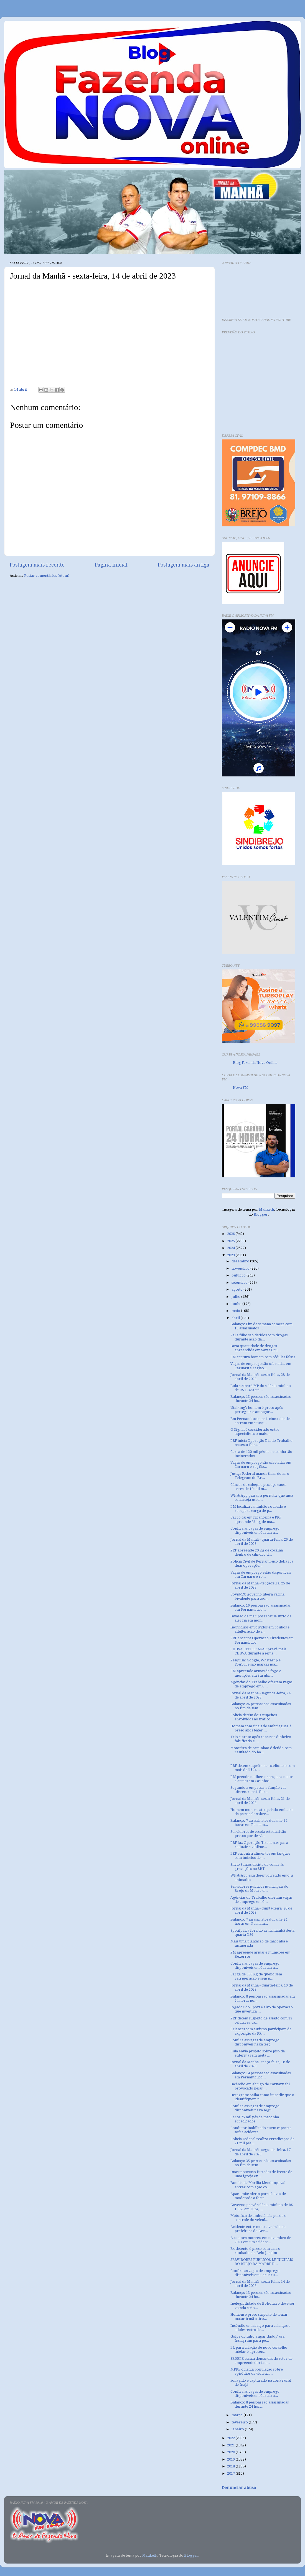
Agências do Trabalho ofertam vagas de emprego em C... (261, 1684)
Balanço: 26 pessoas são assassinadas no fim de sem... (260, 1706)
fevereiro (240, 2422)
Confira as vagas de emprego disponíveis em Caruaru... (254, 1530)
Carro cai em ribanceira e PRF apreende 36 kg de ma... (255, 1519)
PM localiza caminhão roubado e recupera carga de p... (258, 1508)
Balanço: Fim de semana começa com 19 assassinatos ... (261, 1326)
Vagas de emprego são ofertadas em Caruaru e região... (260, 1366)
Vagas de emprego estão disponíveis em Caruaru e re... (260, 1574)
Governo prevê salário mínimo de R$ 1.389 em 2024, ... (261, 2207)
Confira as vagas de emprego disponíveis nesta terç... (254, 2042)
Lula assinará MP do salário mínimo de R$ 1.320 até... (260, 1388)
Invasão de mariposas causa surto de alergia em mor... (260, 1618)
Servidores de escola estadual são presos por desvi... (258, 1833)
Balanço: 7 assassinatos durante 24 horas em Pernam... (258, 1822)
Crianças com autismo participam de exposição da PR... (260, 2031)
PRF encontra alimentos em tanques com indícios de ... (260, 1855)
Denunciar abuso (239, 2487)
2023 (231, 1255)
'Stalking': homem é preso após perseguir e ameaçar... (256, 1410)
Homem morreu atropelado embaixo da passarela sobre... (262, 1812)
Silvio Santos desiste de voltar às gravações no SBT (257, 1866)
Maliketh (266, 1209)
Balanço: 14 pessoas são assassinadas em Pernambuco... (260, 2075)
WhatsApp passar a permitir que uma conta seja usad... (261, 1497)
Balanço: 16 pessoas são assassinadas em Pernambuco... (260, 1607)
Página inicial (111, 565)
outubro (239, 1275)
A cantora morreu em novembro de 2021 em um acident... (260, 2240)
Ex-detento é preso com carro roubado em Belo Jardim (255, 2250)
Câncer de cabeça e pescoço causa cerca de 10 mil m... (258, 1487)
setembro (240, 1282)
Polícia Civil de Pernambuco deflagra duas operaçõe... (261, 1563)
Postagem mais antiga (183, 565)
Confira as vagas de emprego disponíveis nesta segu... (254, 2108)
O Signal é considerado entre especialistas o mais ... (254, 1431)
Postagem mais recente (37, 565)
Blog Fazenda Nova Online (255, 1063)
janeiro (238, 2429)
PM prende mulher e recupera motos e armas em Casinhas (261, 1779)
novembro (241, 1268)
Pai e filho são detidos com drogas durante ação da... (259, 1337)
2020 (231, 2452)
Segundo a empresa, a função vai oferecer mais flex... (258, 1789)
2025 (231, 1241)
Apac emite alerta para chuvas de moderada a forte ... (258, 2196)
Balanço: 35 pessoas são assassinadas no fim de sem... (260, 2163)
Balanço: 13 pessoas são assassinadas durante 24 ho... (260, 1398)
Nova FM (240, 1087)
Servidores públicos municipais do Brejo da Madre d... (259, 1888)
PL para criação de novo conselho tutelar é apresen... (258, 2349)
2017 (231, 2473)
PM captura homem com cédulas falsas (262, 1357)
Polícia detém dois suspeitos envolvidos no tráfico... (253, 1717)
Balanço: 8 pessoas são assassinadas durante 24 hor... (259, 2404)
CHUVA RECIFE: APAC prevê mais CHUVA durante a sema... (258, 1651)
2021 (231, 2445)
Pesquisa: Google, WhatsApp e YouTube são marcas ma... (255, 1662)
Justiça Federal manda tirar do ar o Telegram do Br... (259, 1475)
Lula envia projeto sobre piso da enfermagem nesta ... (257, 2053)
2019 (231, 2459)
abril (236, 1318)
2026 (231, 1234)
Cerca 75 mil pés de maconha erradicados (254, 2119)
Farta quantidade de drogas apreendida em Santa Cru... (255, 1348)
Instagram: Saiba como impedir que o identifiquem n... (262, 2097)
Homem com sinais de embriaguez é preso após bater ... (260, 1728)
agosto (237, 1289)
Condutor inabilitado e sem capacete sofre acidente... (260, 2130)
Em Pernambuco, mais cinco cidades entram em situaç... (260, 1421)
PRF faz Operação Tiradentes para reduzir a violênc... (259, 1845)
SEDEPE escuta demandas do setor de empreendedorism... (261, 2360)
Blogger (261, 1214)
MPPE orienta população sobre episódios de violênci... (256, 2371)
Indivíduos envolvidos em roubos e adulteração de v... (259, 1629)
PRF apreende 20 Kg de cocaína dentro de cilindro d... (256, 1552)
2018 (231, 2466)
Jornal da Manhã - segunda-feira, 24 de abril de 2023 (260, 1695)
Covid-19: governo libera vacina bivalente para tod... (257, 1596)
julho (236, 1297)
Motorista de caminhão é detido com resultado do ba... (261, 1750)
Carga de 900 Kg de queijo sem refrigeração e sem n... (256, 1976)
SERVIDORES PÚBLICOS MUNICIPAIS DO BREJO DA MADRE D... (261, 2262)
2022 (231, 2438)
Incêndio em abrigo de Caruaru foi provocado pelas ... (260, 2086)
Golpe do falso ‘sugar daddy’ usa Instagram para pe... (257, 2338)
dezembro (241, 1261)
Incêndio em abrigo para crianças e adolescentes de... (260, 2327)
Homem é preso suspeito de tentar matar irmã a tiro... (259, 2316)
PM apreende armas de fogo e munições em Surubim (255, 1673)
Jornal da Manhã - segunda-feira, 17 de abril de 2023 (260, 2152)
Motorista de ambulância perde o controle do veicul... (258, 2218)
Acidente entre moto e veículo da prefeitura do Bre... (258, 2229)
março (237, 2415)
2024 (231, 1248)
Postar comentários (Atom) (46, 575)
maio (236, 1311)
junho (237, 1304)
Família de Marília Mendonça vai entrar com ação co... (257, 2185)
